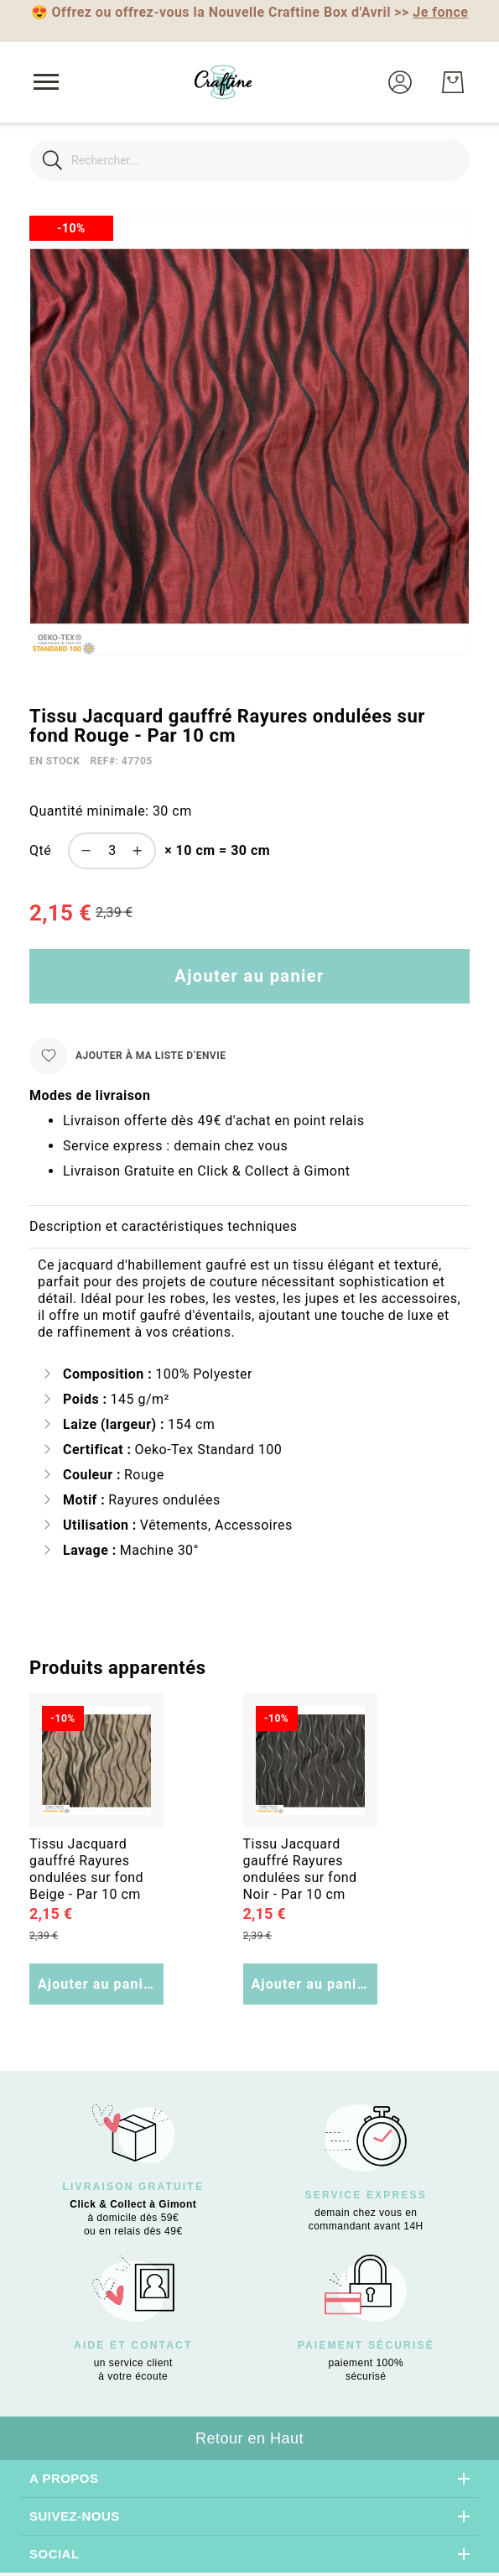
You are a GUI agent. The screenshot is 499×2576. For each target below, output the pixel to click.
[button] (400, 82)
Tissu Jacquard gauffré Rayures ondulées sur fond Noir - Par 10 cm (300, 1869)
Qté (40, 850)
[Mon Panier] (453, 82)
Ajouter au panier (98, 1984)
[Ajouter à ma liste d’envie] (127, 1056)
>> (431, 12)
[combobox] (249, 160)
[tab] (249, 1227)
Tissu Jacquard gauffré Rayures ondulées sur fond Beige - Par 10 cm (86, 1869)
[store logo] (223, 82)
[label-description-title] (249, 1227)
